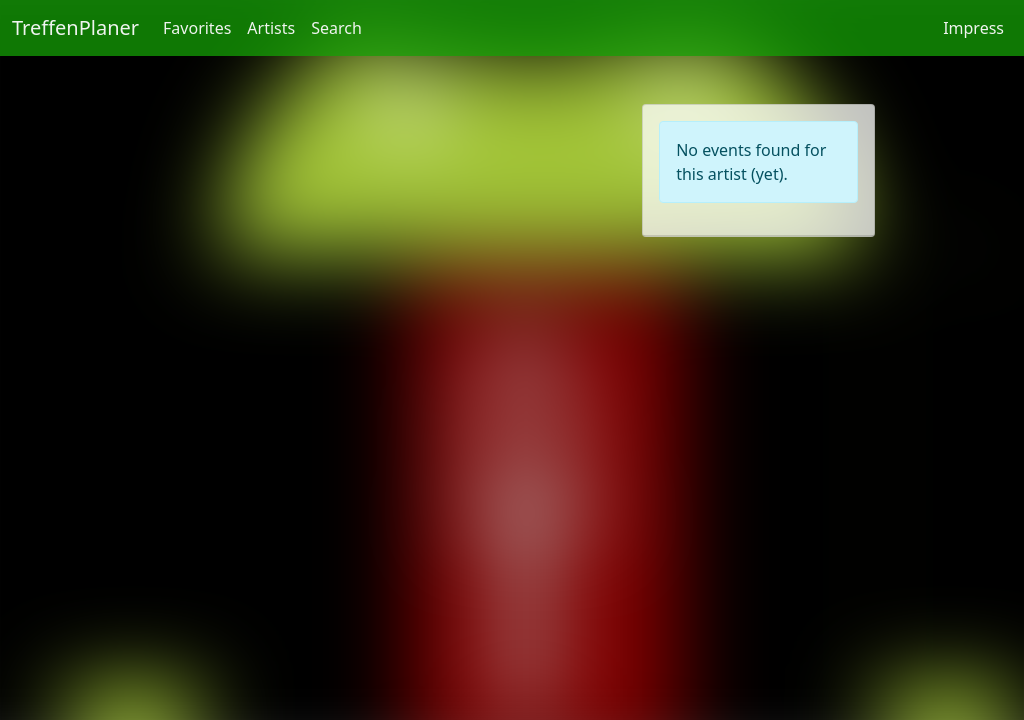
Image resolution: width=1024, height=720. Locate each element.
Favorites (197, 28)
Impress (973, 28)
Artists (271, 28)
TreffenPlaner (75, 27)
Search (336, 28)
